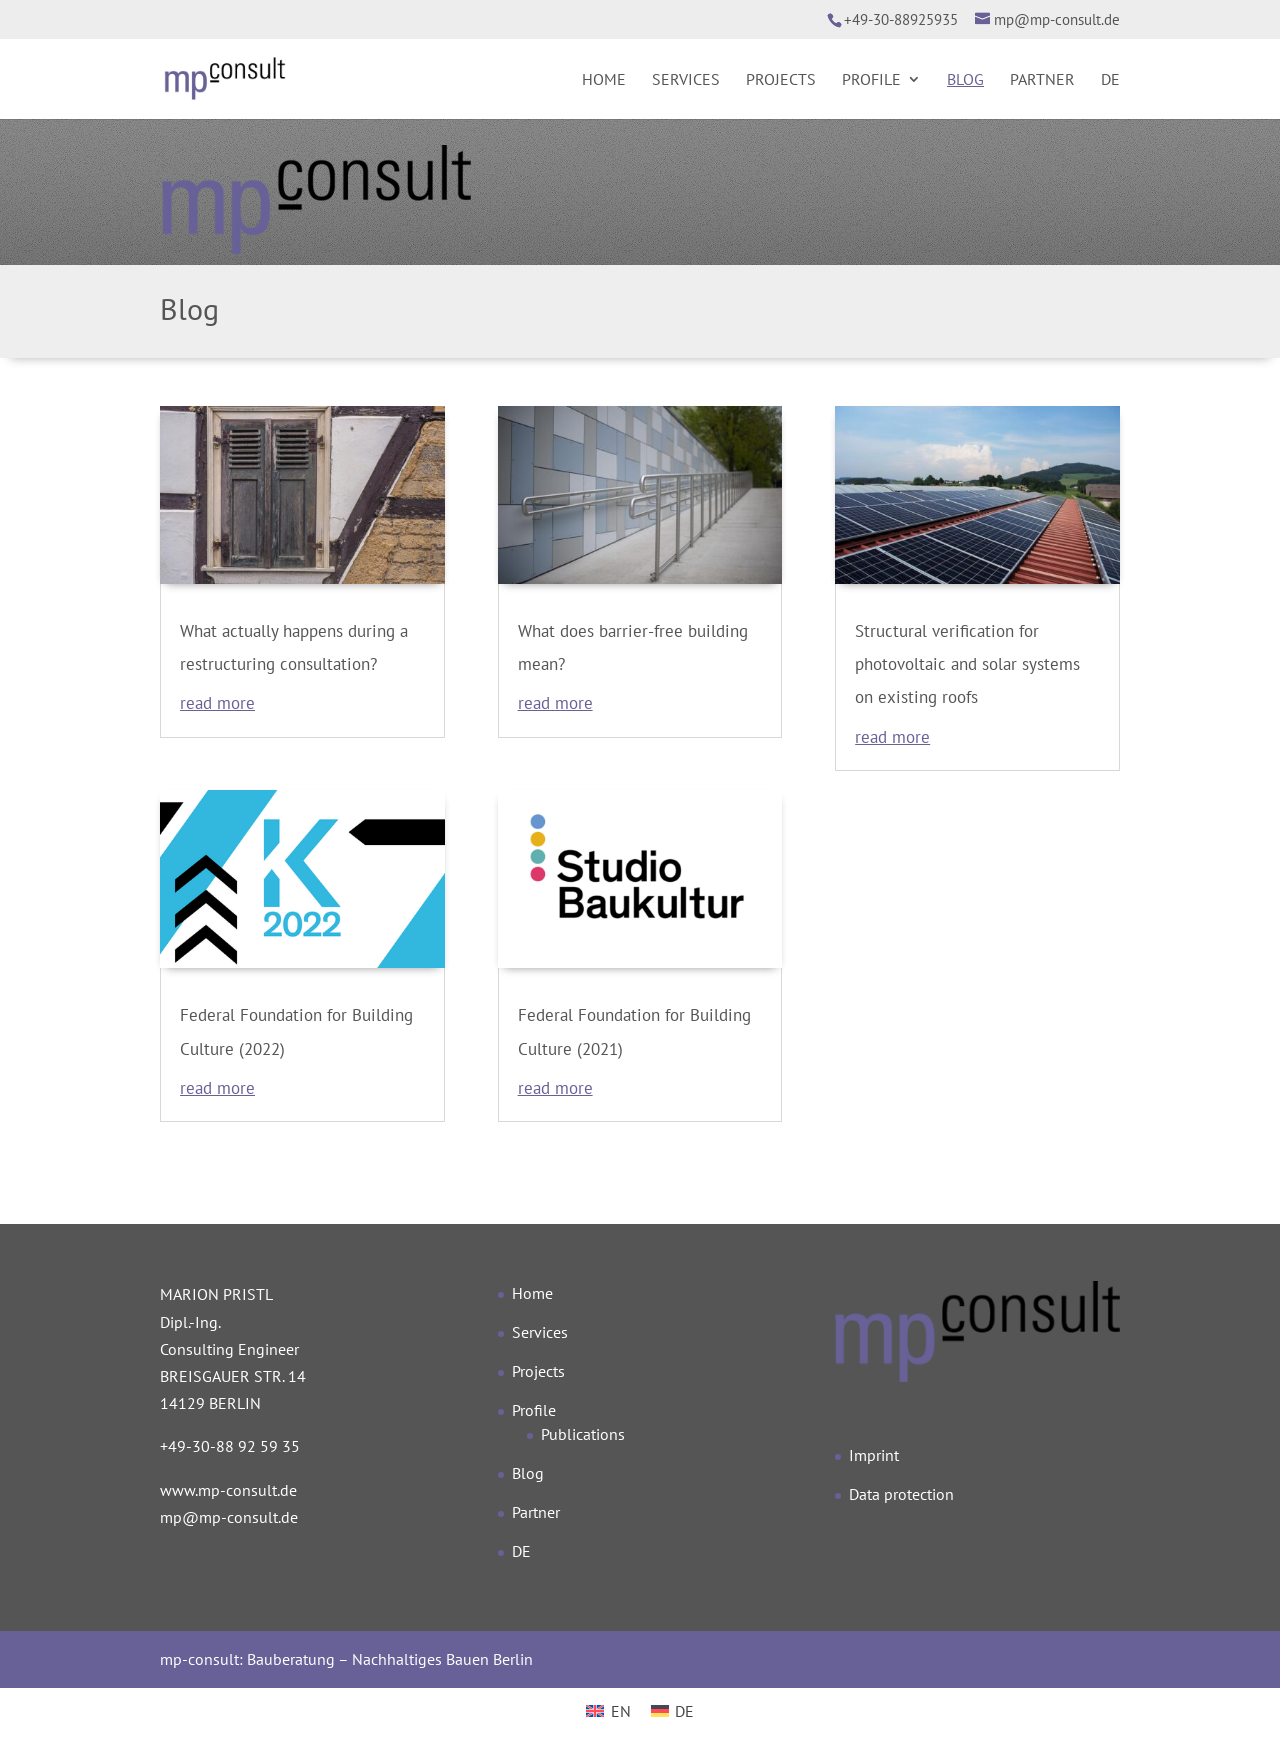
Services (686, 80)
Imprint (874, 1455)
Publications (583, 1434)
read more (217, 703)
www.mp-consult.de (228, 1490)
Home (604, 80)
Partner (1042, 80)
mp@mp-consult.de (229, 1517)
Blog (965, 80)
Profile (871, 80)
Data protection (901, 1494)
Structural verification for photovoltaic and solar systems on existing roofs (967, 664)
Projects (781, 80)
